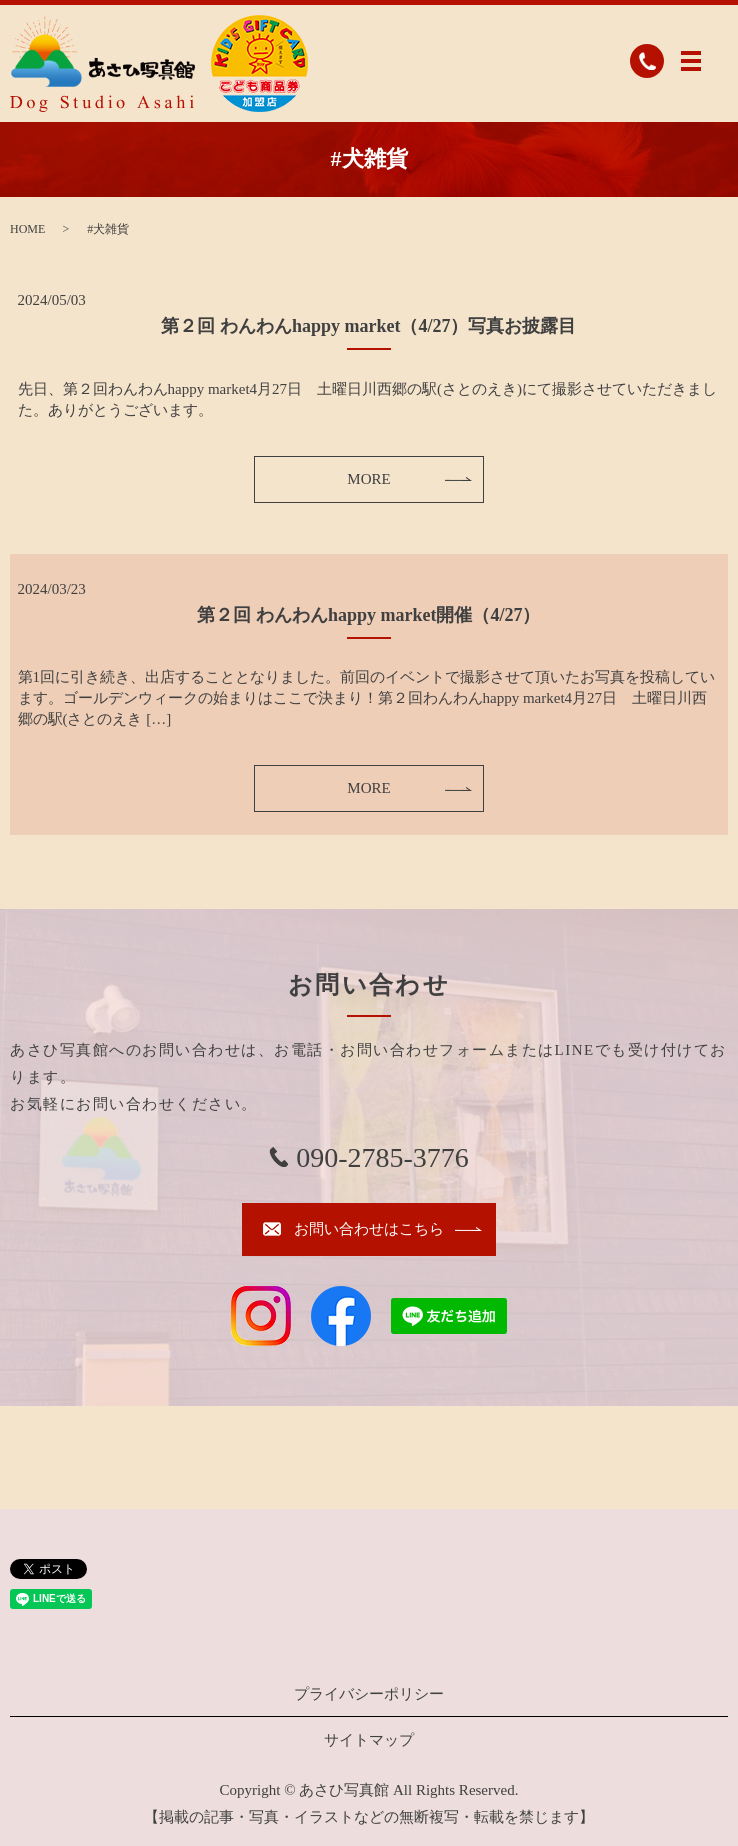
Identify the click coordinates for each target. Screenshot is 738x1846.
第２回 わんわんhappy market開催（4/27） (368, 615)
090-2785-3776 (382, 1157)
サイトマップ (369, 1740)
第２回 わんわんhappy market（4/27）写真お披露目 (368, 326)
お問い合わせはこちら (369, 1229)
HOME (27, 229)
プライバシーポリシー (369, 1694)
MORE (368, 479)
